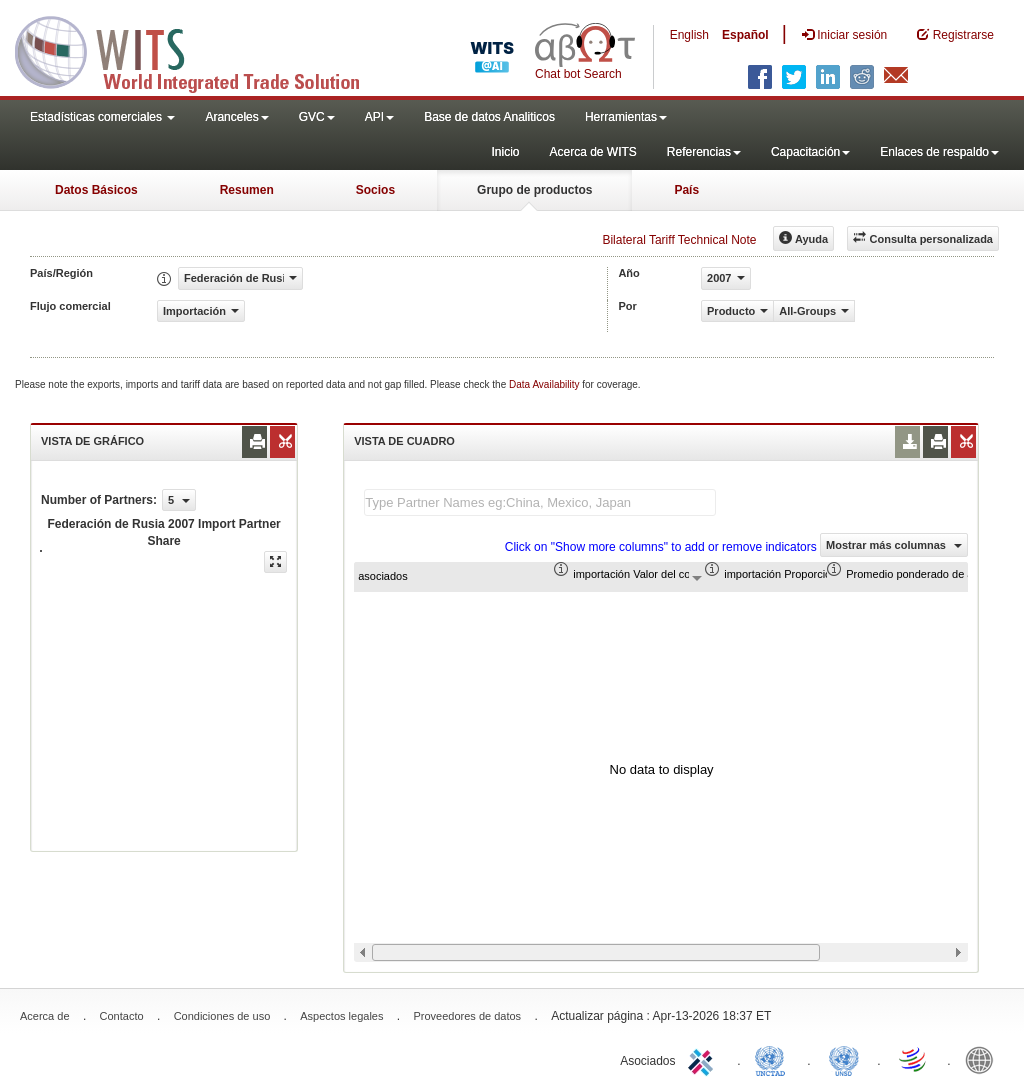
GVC (317, 117)
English (689, 35)
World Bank (984, 1059)
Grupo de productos (534, 190)
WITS (200, 50)
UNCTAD (774, 1059)
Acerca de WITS (592, 152)
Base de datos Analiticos (489, 117)
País (686, 190)
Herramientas (626, 117)
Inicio (505, 152)
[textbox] (540, 502)
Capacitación (810, 152)
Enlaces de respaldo (939, 152)
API (379, 117)
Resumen (247, 190)
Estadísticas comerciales (102, 117)
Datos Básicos (96, 190)
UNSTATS (844, 1059)
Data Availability (545, 384)
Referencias (704, 152)
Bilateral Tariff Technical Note (679, 240)
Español (745, 35)
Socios (375, 190)
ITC (704, 1059)
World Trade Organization (914, 1059)
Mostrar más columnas (894, 545)
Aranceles (236, 117)
